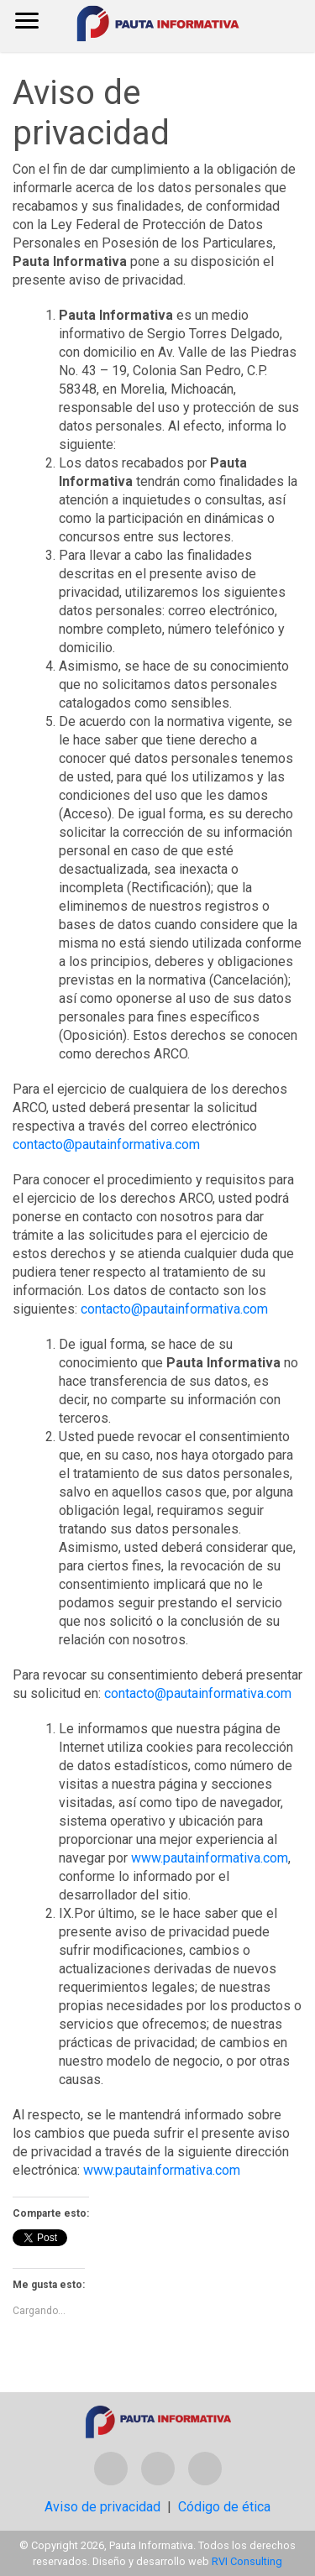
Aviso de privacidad (102, 2507)
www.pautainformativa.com (209, 1858)
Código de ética (224, 2507)
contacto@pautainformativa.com (106, 1144)
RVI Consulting (247, 2561)
